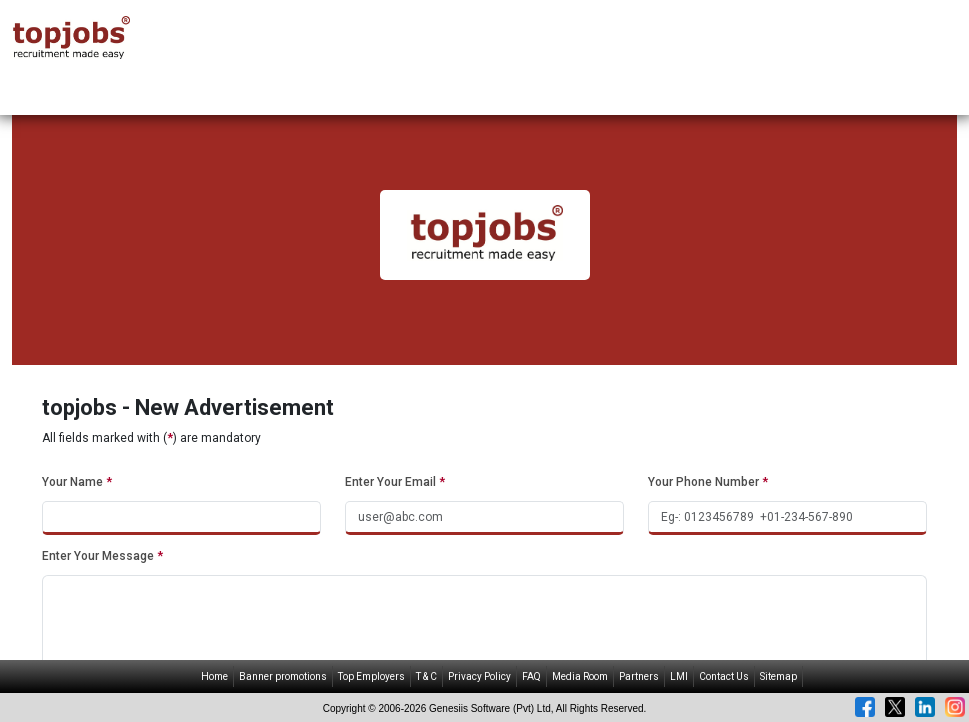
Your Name (77, 482)
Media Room (580, 676)
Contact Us (724, 676)
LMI (679, 676)
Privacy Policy (479, 676)
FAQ (531, 676)
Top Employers (371, 676)
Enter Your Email (395, 482)
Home (214, 676)
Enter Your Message (102, 556)
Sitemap (778, 676)
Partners (639, 676)
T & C (426, 676)
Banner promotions (283, 676)
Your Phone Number (708, 482)
